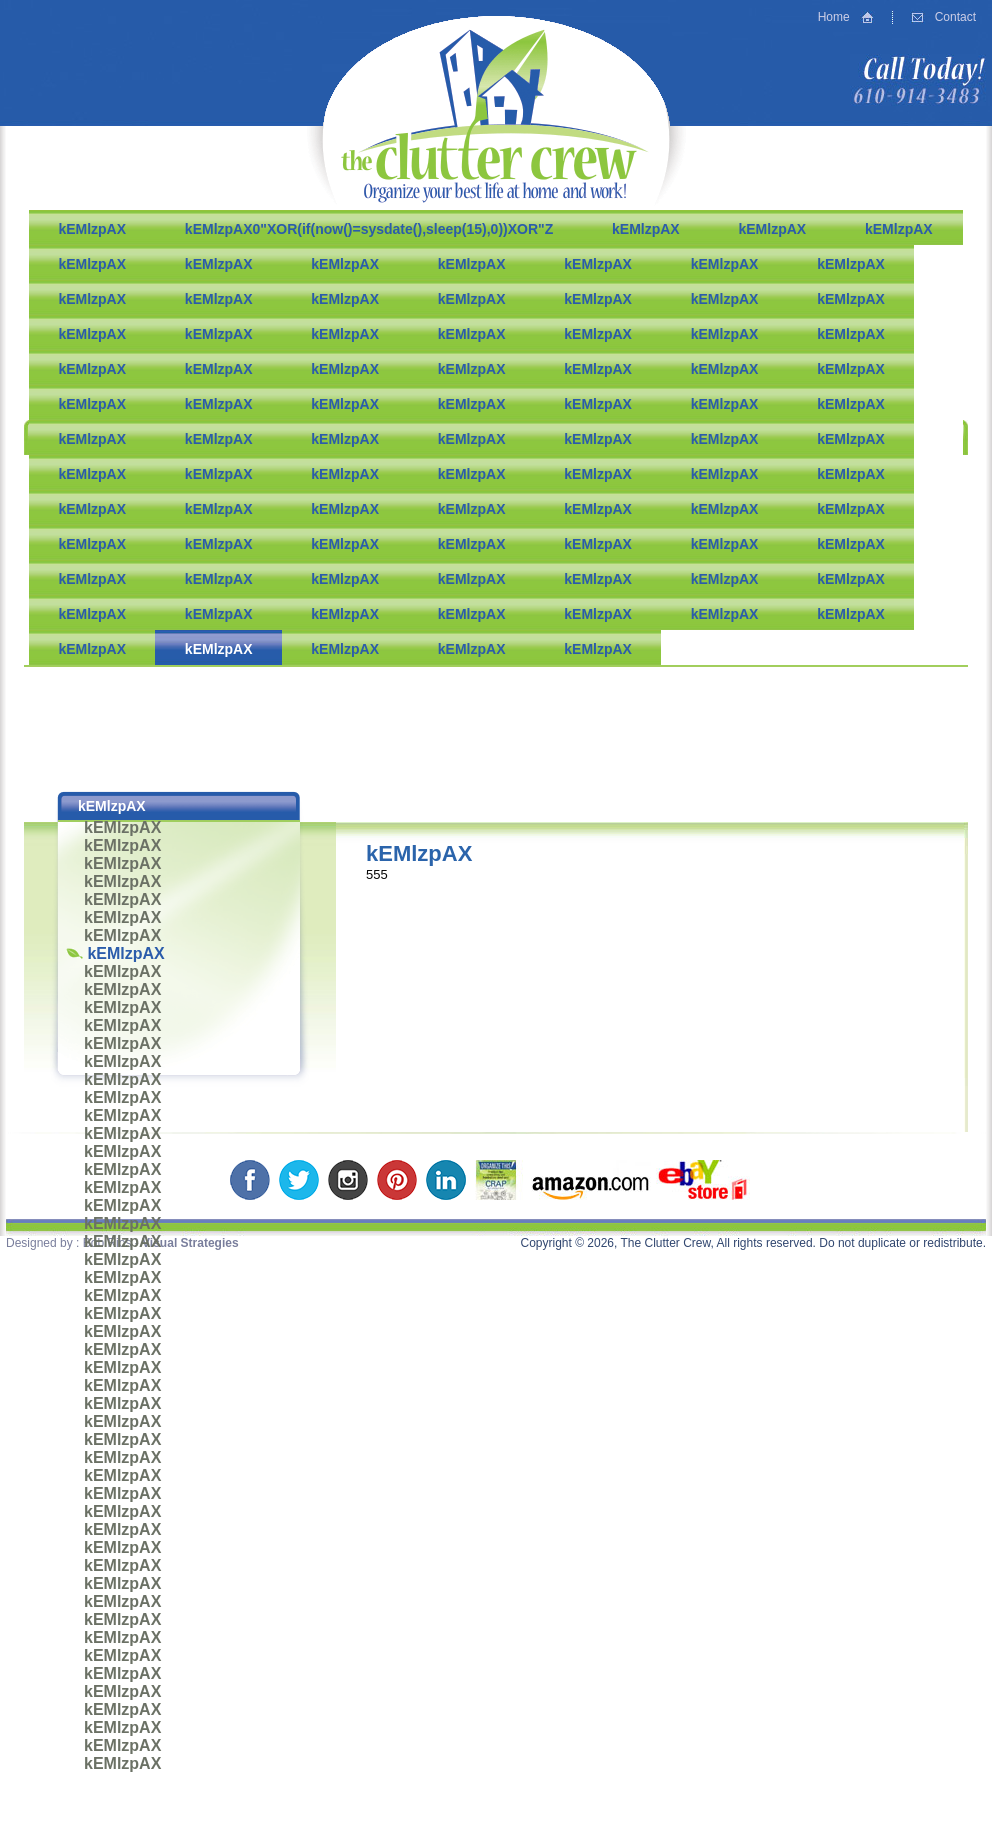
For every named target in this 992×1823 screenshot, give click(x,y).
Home (834, 17)
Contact (955, 17)
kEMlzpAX (92, 229)
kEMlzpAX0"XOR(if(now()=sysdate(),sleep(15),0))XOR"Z (369, 229)
